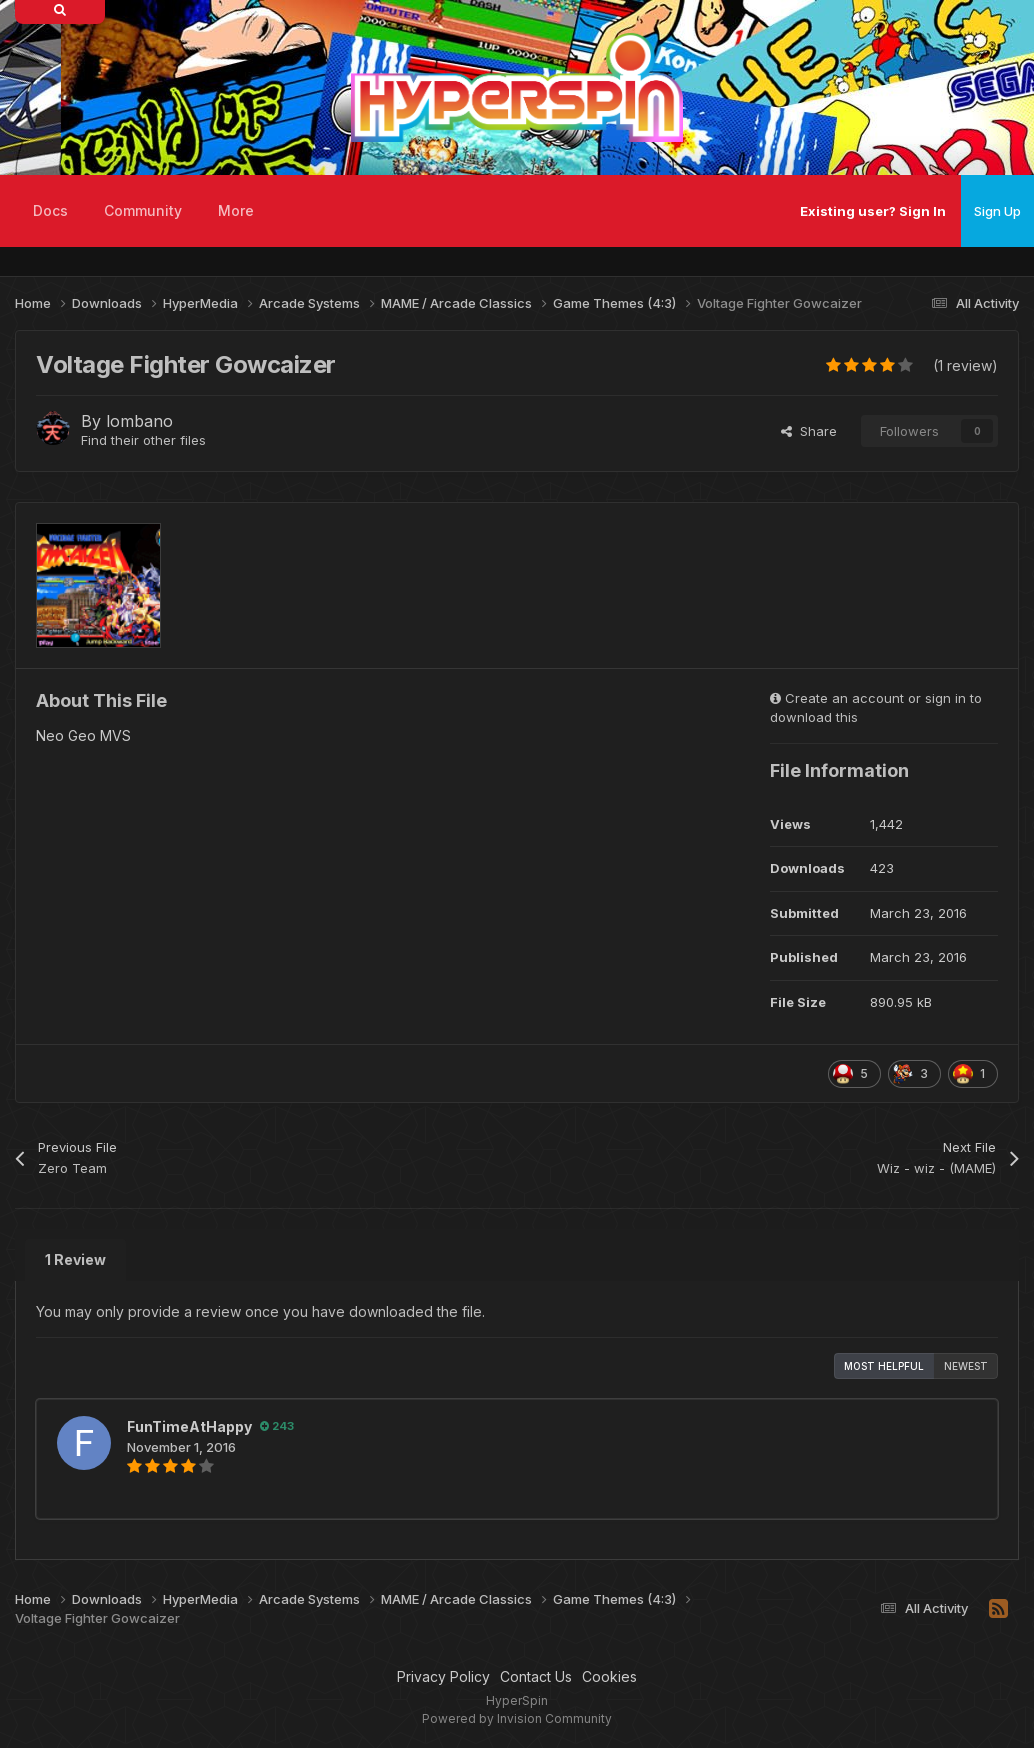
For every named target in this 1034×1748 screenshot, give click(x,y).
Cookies (609, 1676)
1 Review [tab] (75, 1259)
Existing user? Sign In (873, 211)
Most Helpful (884, 1366)
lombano (139, 421)
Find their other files (143, 440)
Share (809, 431)
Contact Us (536, 1676)
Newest (966, 1366)
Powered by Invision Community (517, 1718)
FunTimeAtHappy (189, 1426)
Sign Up (997, 211)
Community (143, 210)
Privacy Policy (443, 1676)
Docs (50, 210)
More (236, 210)
